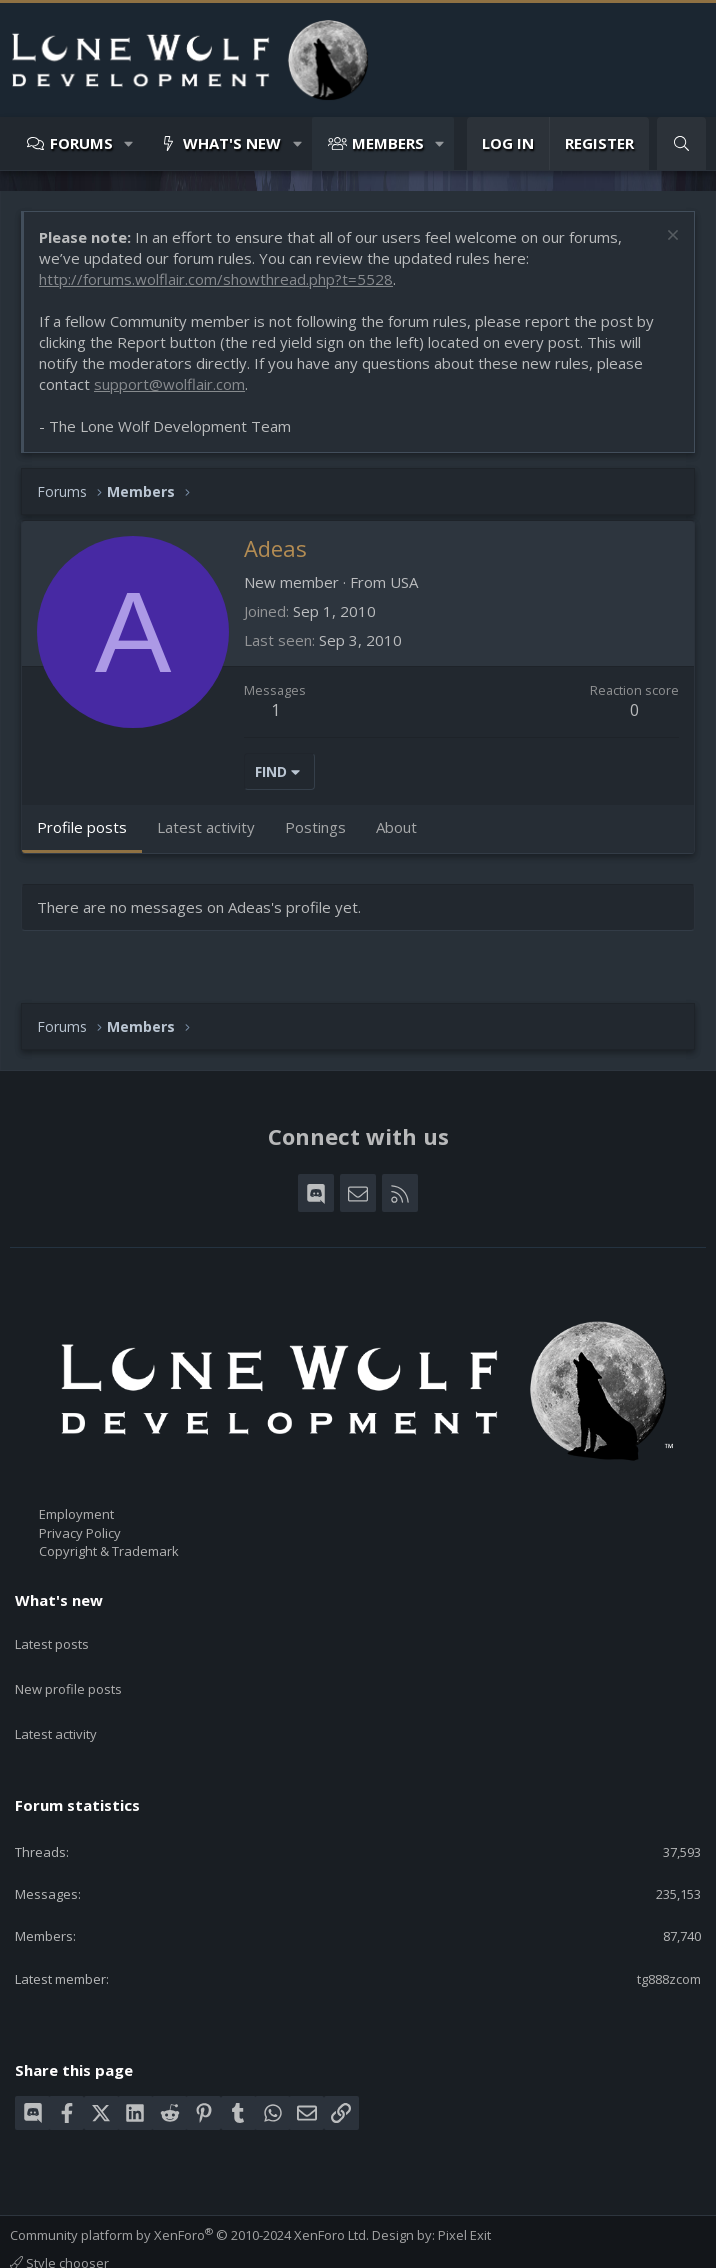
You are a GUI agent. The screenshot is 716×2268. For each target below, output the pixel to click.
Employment (76, 1514)
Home (343, 2246)
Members (388, 143)
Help (301, 2246)
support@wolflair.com (169, 384)
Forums (81, 143)
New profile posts (68, 1671)
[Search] (681, 143)
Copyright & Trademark (109, 1551)
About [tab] (396, 827)
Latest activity (56, 1707)
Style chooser (59, 2227)
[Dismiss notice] (670, 237)
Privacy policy (235, 2246)
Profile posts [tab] (82, 827)
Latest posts (52, 1635)
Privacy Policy (80, 1533)
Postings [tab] (315, 827)
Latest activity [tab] (206, 827)
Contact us (42, 2246)
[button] (129, 143)
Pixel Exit (464, 2199)
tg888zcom (669, 1943)
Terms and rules (134, 2246)
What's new (232, 143)
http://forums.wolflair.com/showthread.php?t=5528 (216, 279)
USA (404, 582)
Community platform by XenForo (189, 2199)
